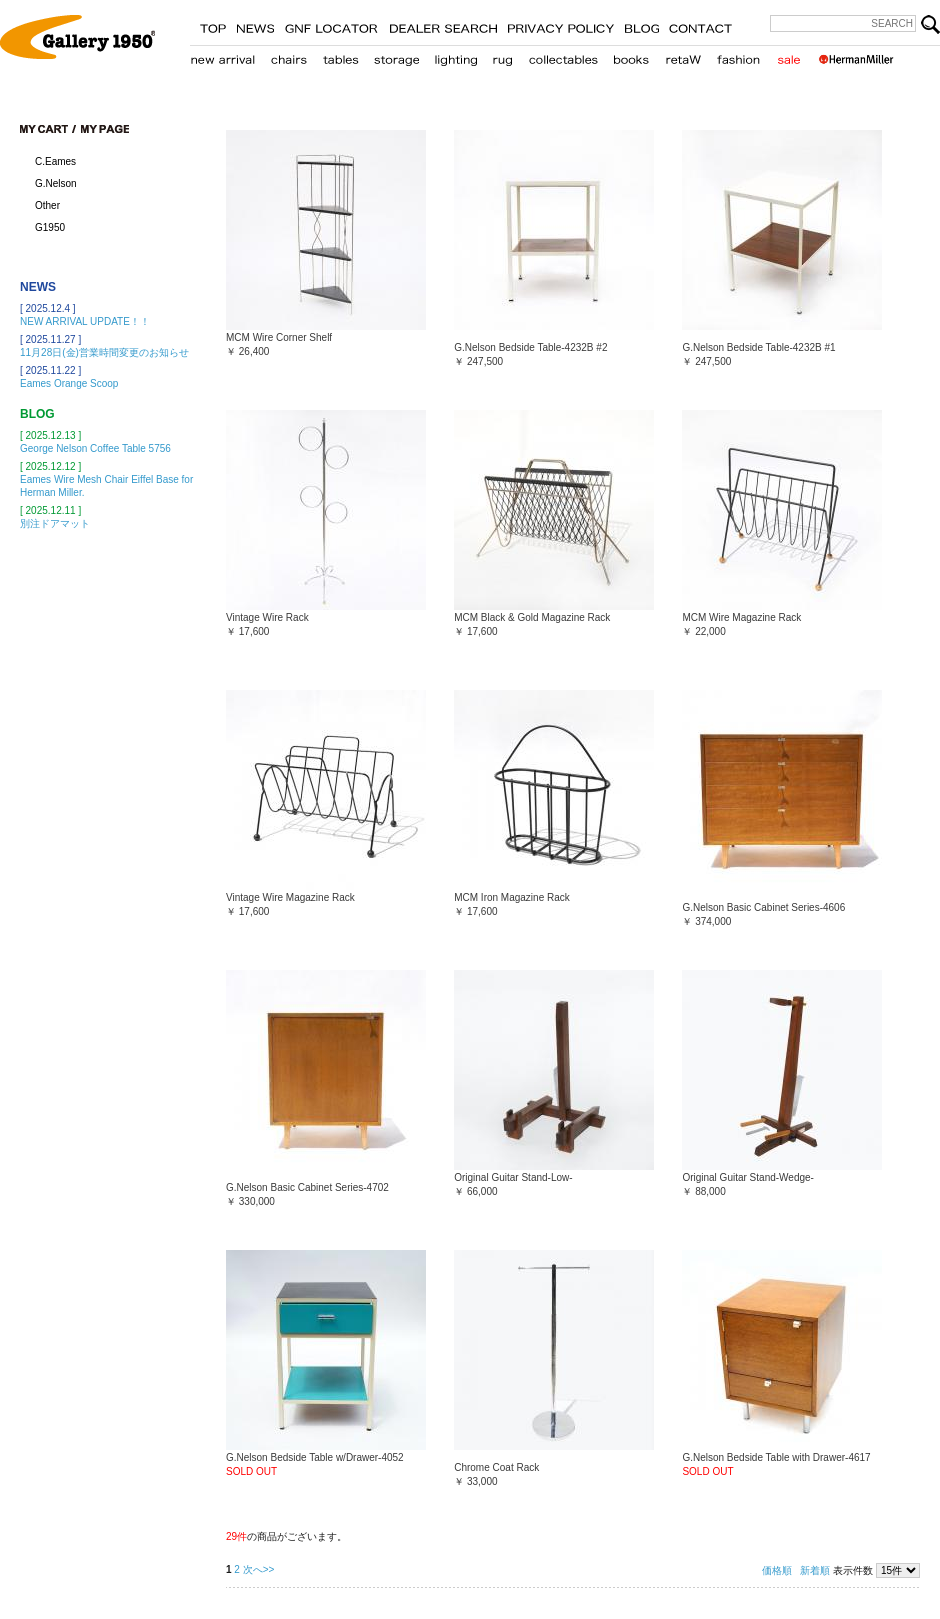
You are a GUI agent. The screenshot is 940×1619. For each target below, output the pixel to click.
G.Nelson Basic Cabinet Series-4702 (307, 1187)
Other (47, 205)
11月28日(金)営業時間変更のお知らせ (104, 352)
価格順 (777, 1570)
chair (289, 56)
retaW (683, 56)
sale (788, 56)
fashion (739, 56)
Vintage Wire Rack (267, 617)
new (223, 56)
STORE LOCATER (443, 25)
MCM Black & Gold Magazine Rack (532, 617)
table (341, 56)
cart (48, 129)
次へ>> (259, 1569)
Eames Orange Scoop (69, 383)
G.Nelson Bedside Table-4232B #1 (758, 347)
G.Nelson (56, 183)
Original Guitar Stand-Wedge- (748, 1177)
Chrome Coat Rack (496, 1467)
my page (105, 129)
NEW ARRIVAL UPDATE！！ (85, 321)
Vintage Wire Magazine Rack (290, 897)
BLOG (641, 25)
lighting (455, 56)
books (631, 56)
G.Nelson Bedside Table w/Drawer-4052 (315, 1457)
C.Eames (55, 161)
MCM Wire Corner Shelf (279, 337)
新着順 (815, 1570)
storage (396, 56)
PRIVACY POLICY (560, 25)
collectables (563, 56)
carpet (502, 56)
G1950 (50, 227)
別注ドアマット (55, 523)
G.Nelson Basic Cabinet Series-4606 (763, 907)
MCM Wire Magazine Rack (741, 617)
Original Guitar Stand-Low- (513, 1177)
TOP (213, 25)
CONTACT (701, 25)
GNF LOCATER (331, 25)
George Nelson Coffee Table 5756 (95, 448)
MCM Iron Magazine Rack (512, 897)
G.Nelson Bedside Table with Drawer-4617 (776, 1457)
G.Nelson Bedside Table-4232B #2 (530, 347)
